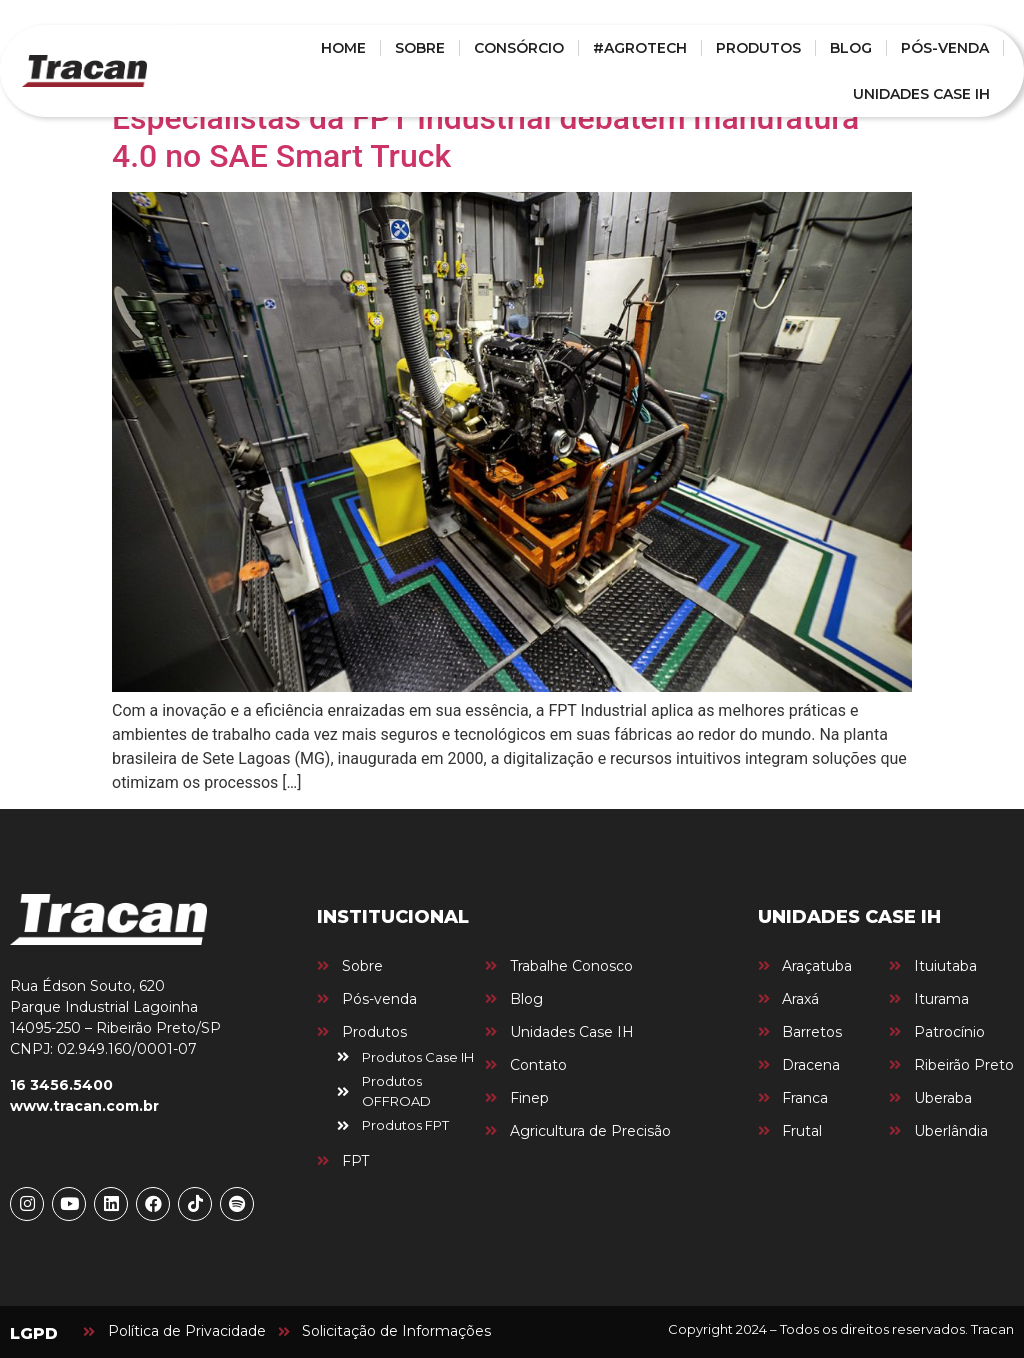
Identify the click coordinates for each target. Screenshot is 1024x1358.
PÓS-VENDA (945, 48)
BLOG (851, 48)
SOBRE (420, 48)
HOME (343, 48)
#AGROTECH (640, 48)
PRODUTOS (758, 48)
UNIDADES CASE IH (921, 94)
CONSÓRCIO (519, 48)
